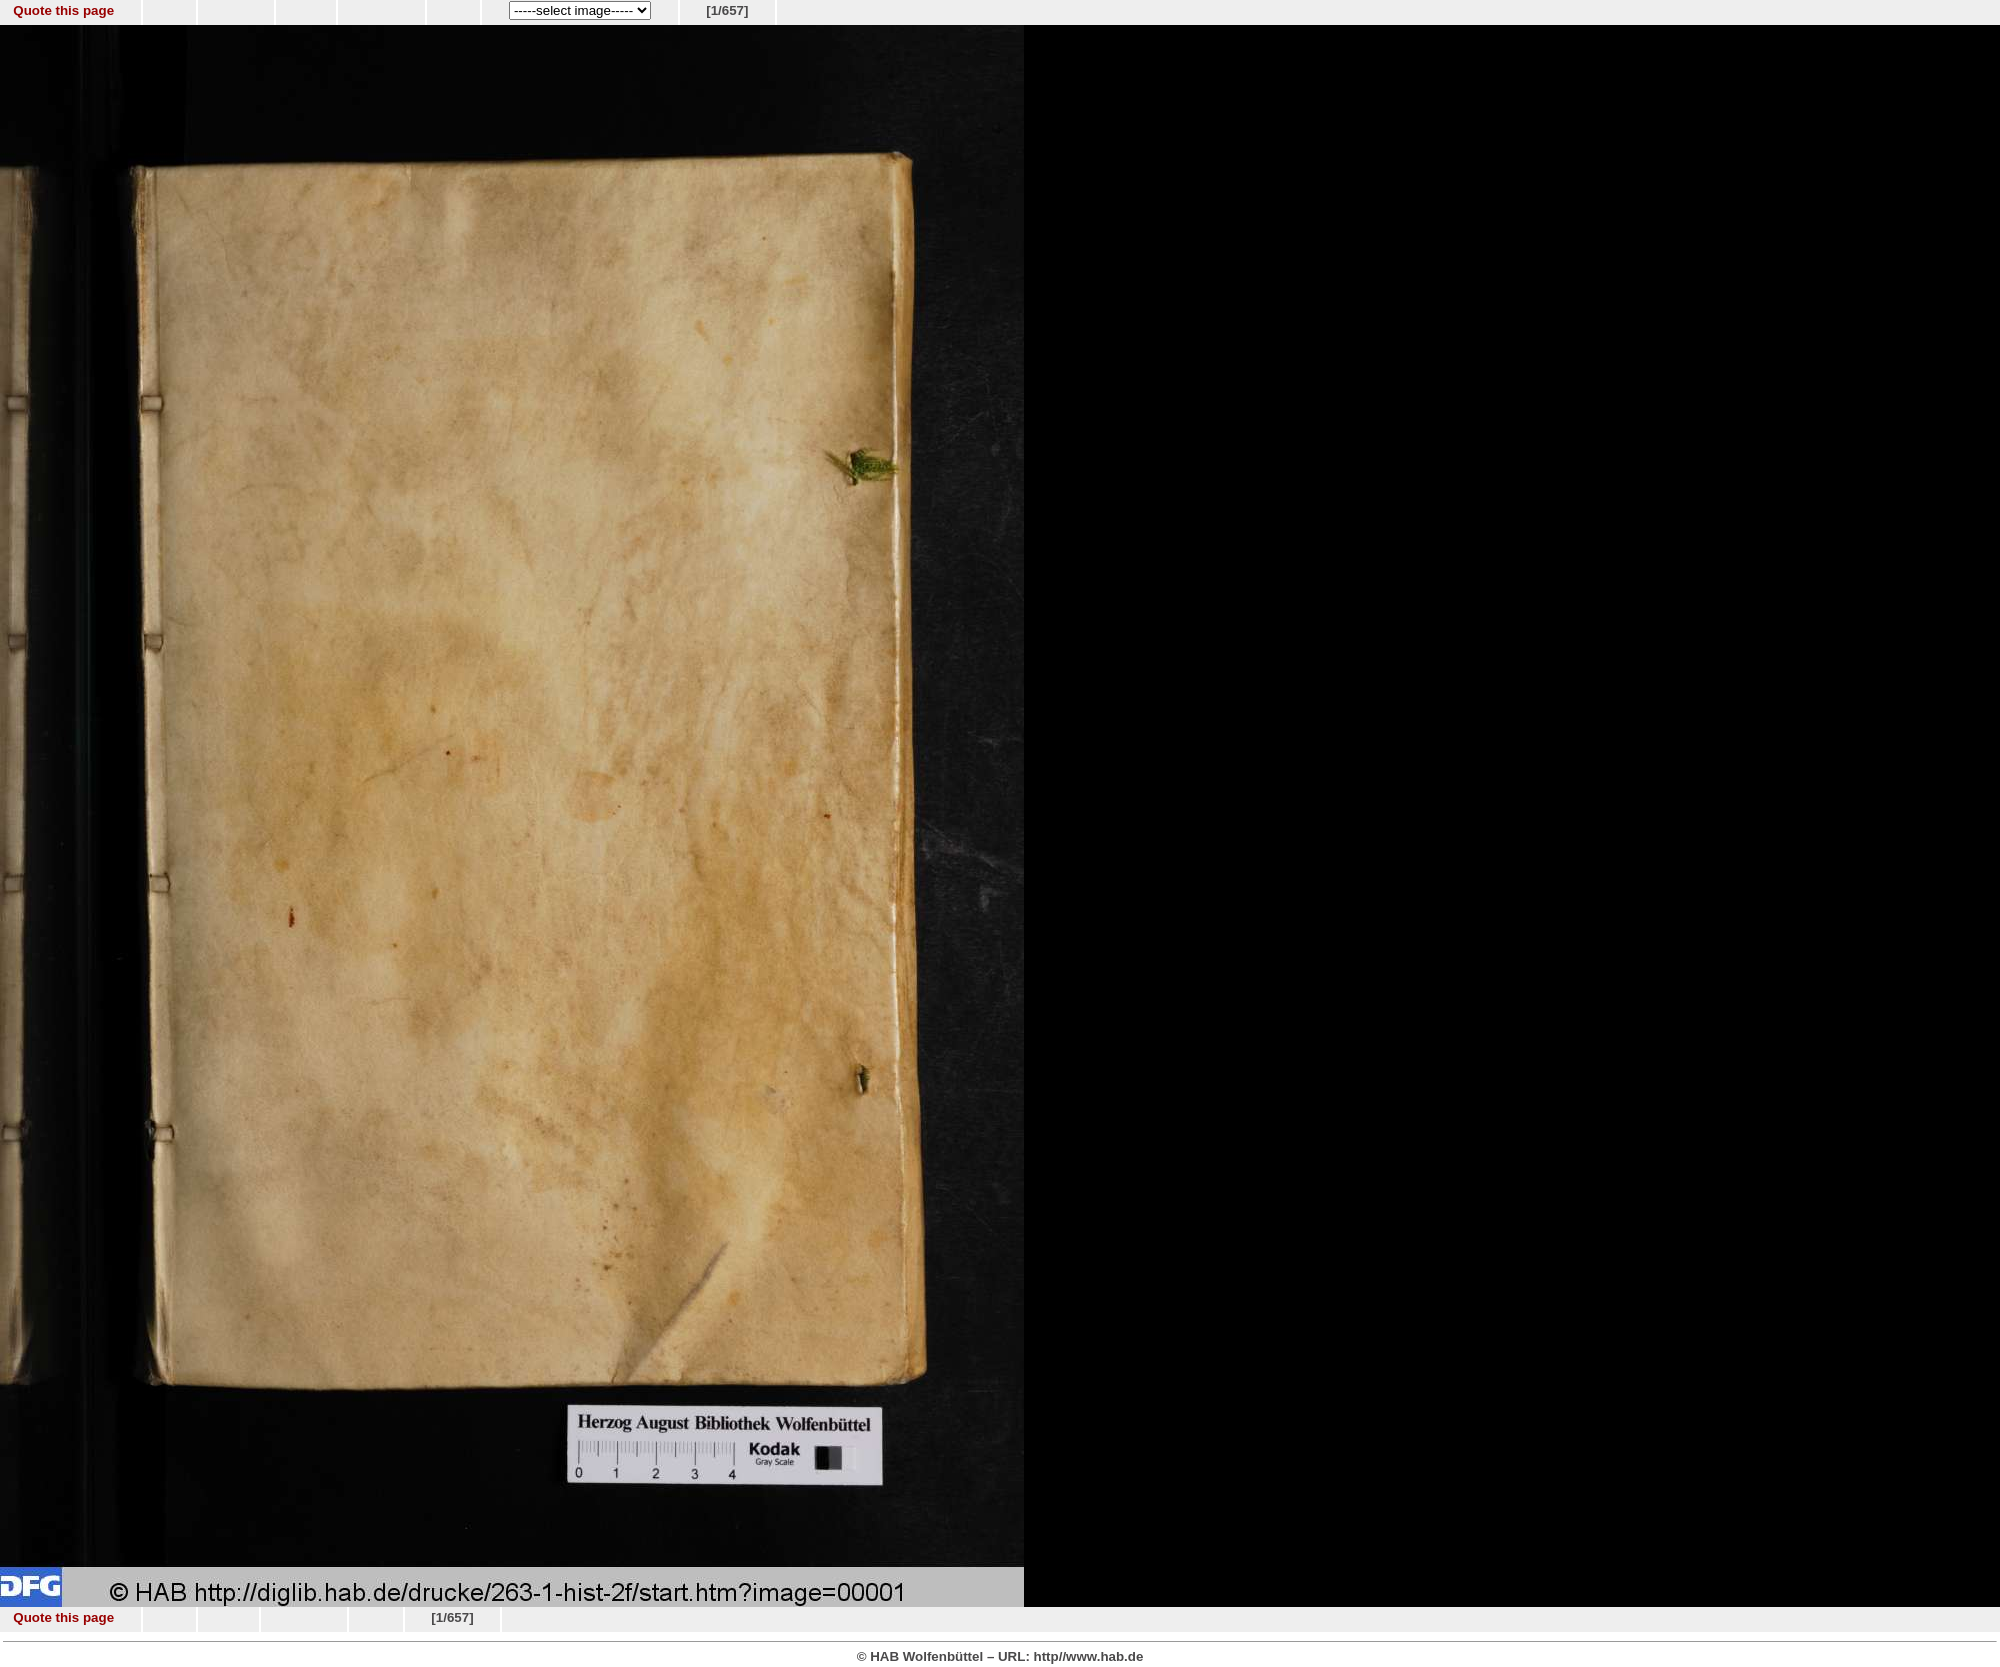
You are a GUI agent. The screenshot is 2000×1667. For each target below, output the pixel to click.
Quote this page (63, 10)
